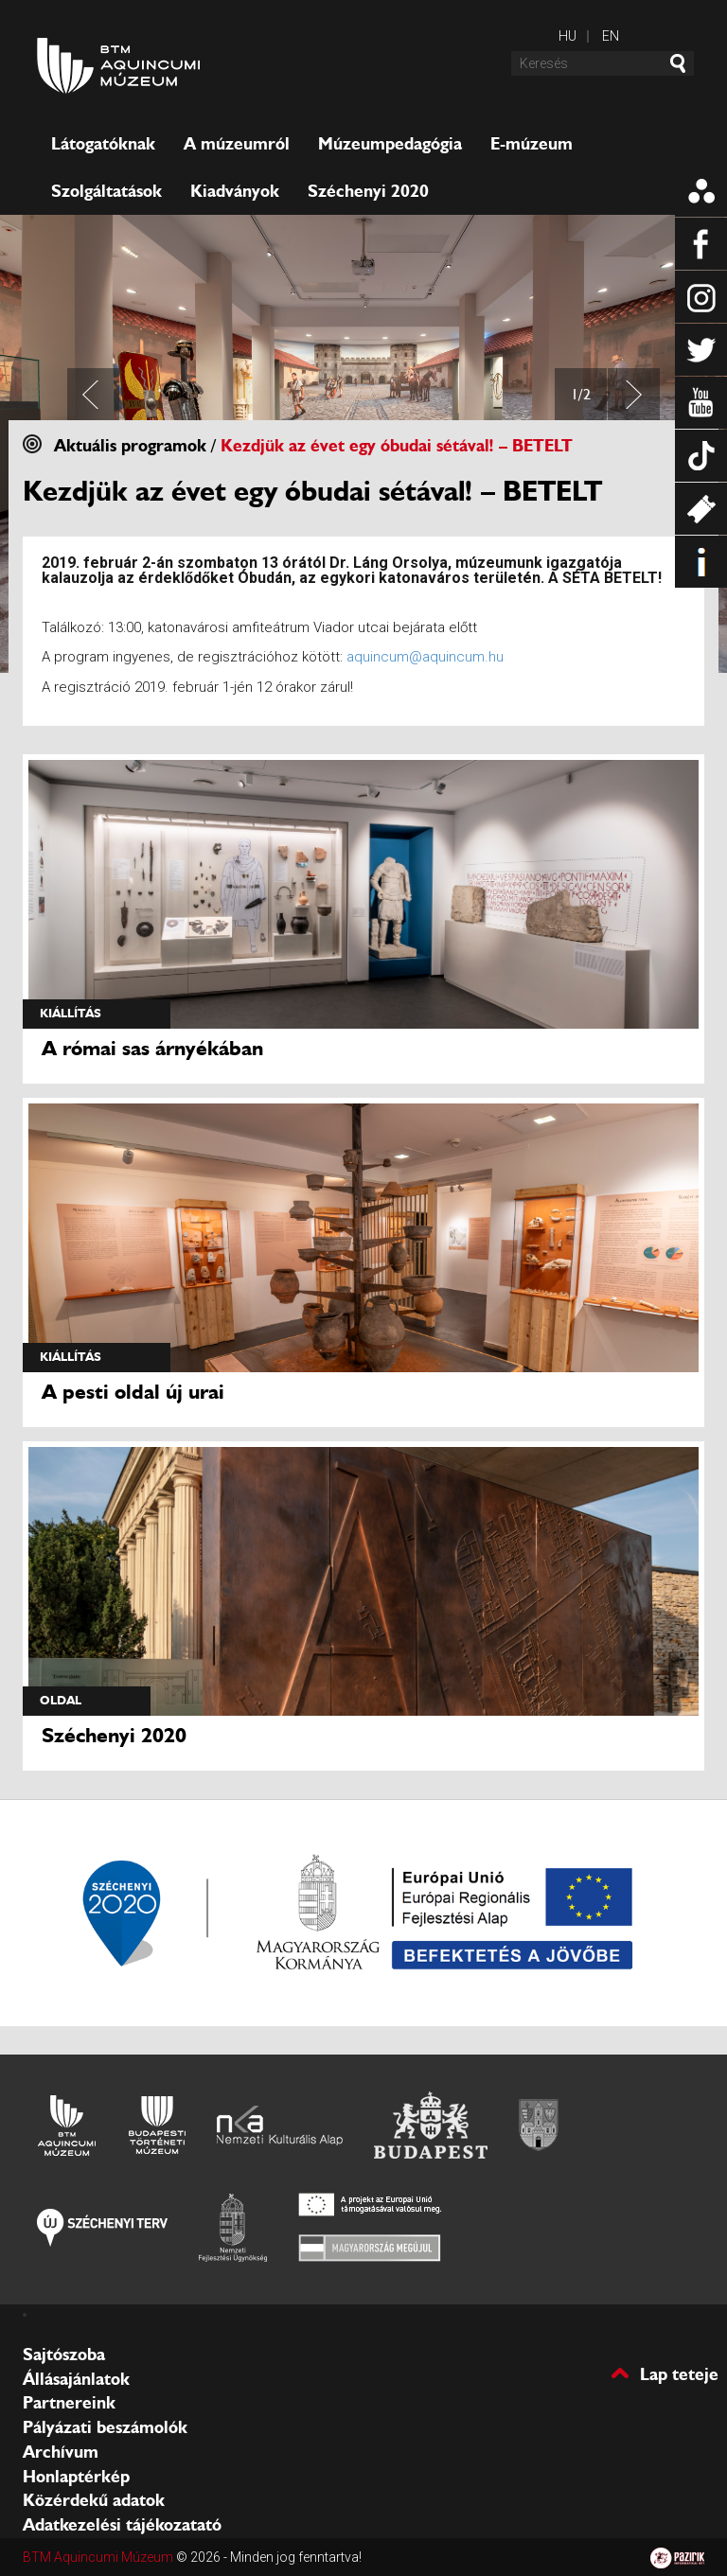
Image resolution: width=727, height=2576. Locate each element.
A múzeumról (237, 143)
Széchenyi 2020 (368, 191)
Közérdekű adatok (94, 2500)
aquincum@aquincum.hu (425, 656)
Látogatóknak (103, 143)
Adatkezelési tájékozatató (122, 2524)
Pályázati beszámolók (105, 2427)
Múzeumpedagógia (390, 143)
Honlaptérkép (76, 2476)
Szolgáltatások (106, 191)
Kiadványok (234, 191)
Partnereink (69, 2402)
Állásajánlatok (76, 2379)
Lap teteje (679, 2373)
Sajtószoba (64, 2354)
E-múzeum (531, 143)
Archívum (60, 2452)
